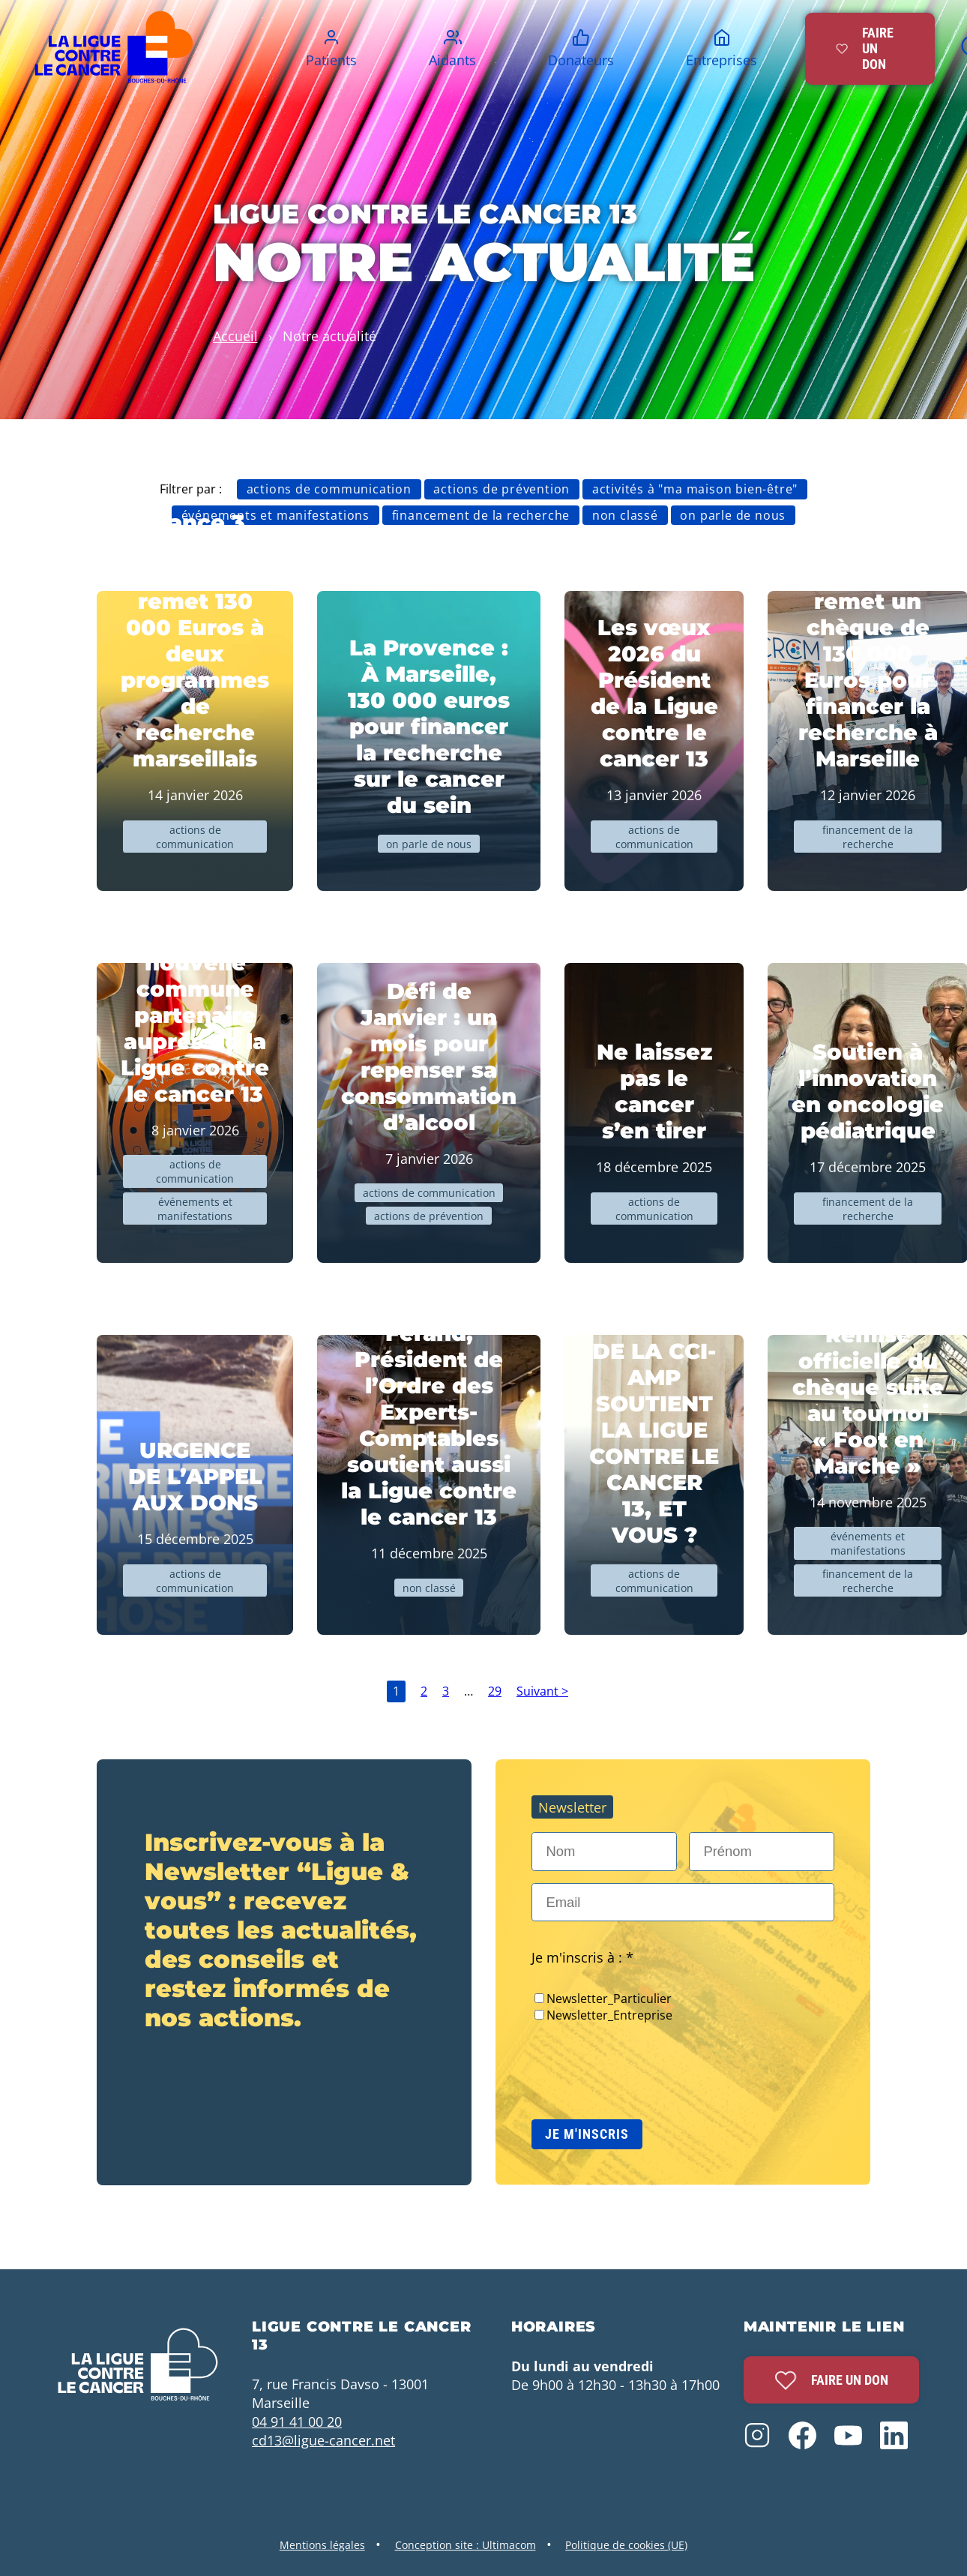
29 (494, 1691)
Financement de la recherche (481, 515)
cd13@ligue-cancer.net (323, 2440)
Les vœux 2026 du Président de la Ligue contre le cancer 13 (654, 693)
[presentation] (645, 2064)
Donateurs (581, 59)
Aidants (452, 59)
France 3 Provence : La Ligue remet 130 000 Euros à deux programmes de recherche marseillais (195, 640)
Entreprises (721, 59)
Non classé (625, 515)
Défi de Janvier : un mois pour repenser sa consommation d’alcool (428, 1056)
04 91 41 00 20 (297, 2421)
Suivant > (542, 1691)
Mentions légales (322, 2545)
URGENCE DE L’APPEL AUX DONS (195, 1476)
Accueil (235, 335)
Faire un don (831, 2380)
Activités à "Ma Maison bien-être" (695, 489)
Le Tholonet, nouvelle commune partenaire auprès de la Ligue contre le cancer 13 (195, 1015)
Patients (331, 59)
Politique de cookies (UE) (626, 2545)
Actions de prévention (501, 489)
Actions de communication (329, 489)
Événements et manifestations (275, 515)
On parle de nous (733, 515)
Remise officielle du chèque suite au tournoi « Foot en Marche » (868, 1400)
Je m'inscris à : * (582, 1957)
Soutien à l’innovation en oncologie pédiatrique (868, 1091)
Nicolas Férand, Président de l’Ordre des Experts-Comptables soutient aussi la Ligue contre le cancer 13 (428, 1412)
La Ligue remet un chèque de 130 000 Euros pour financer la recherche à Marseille (868, 667)
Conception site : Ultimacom (465, 2545)
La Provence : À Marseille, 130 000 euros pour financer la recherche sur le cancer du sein (429, 726)
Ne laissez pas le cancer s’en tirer (654, 1091)
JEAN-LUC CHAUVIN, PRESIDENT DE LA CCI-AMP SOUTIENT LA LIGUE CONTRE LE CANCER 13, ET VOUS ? (654, 1403)
